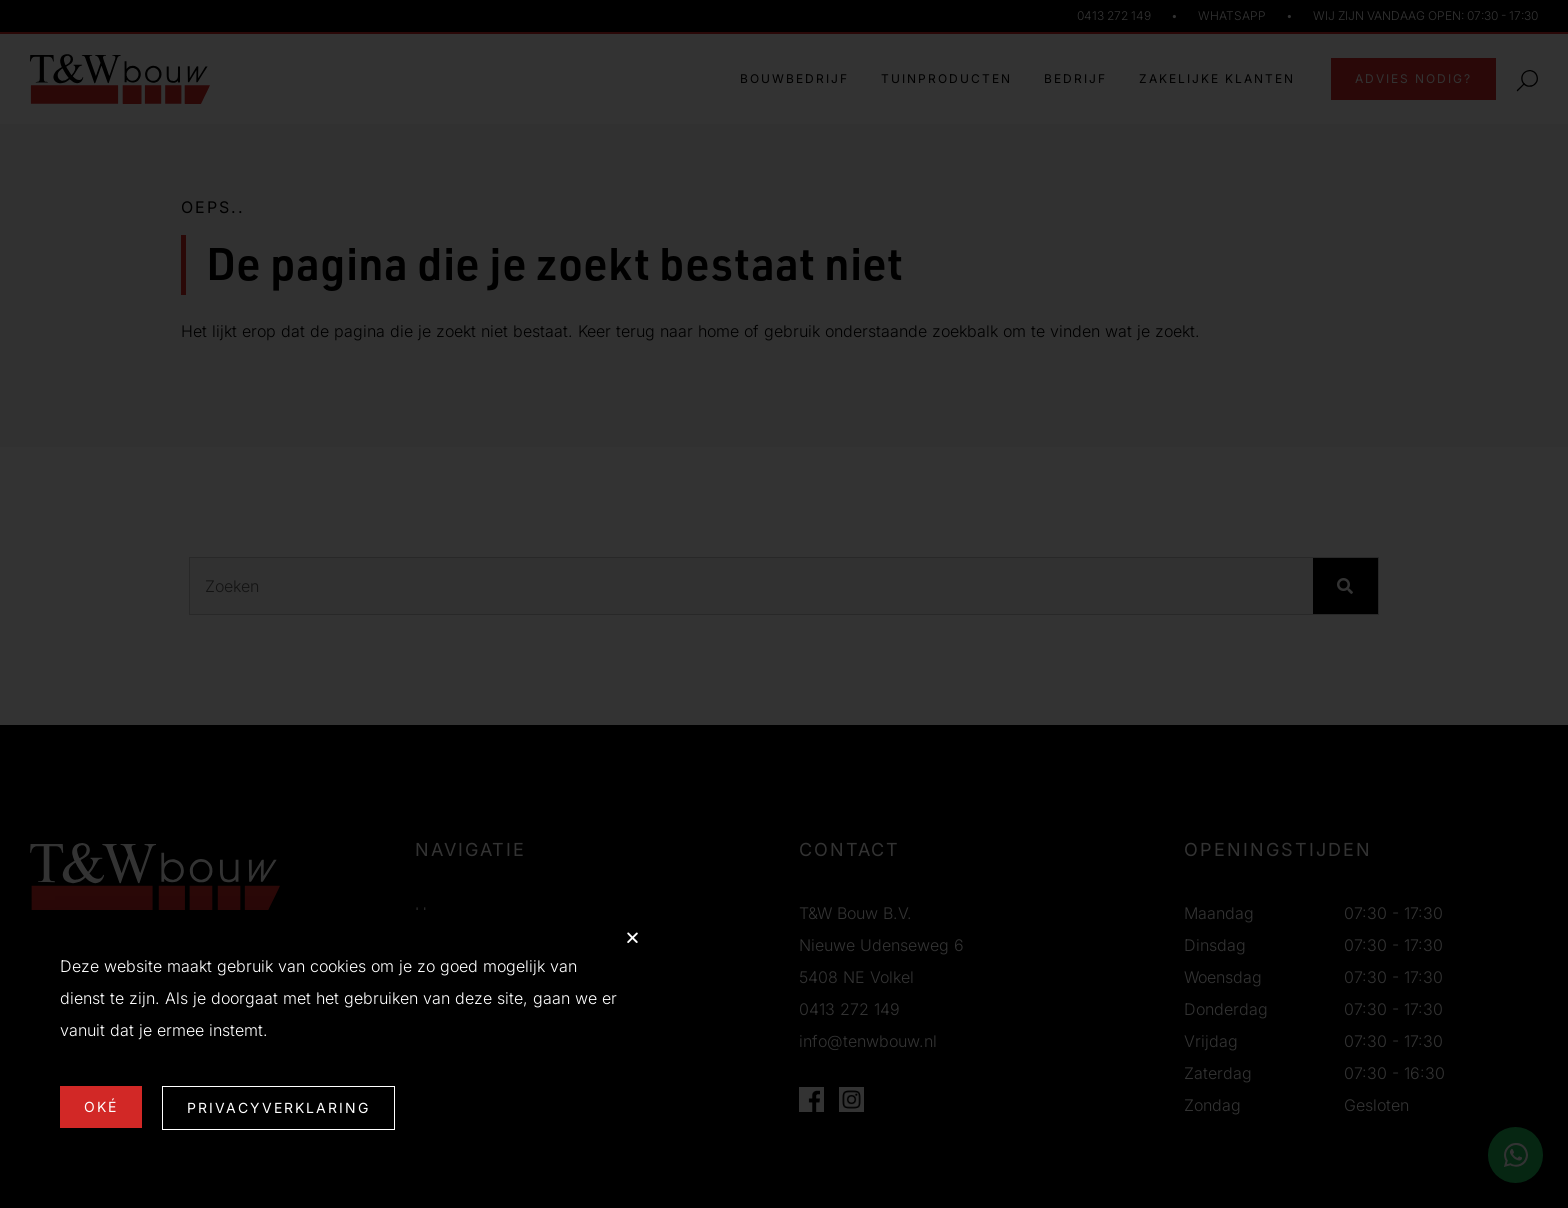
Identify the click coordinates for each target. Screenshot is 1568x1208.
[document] (784, 604)
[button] (632, 937)
